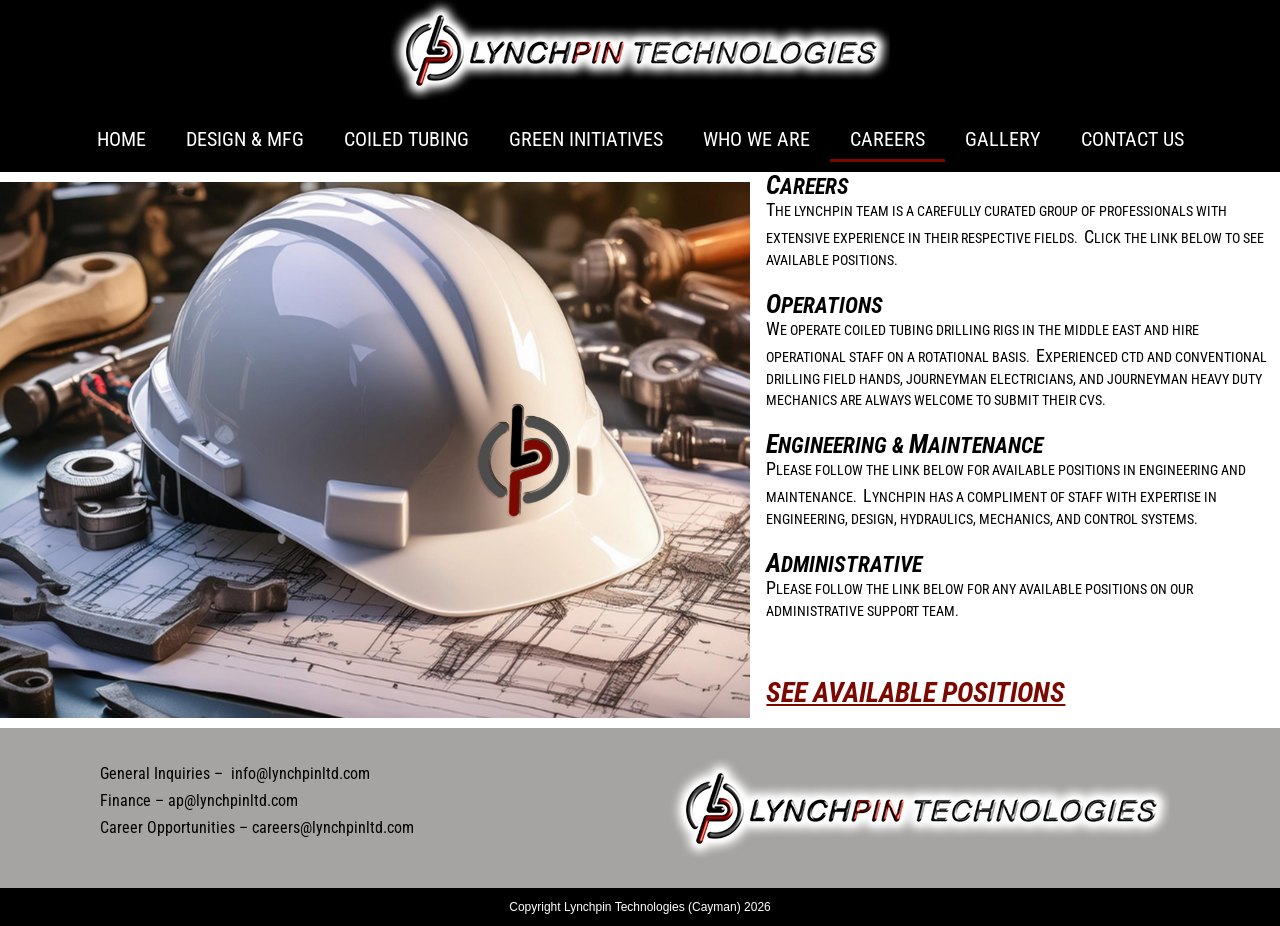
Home (121, 139)
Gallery (1003, 139)
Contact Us (1132, 139)
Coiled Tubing (406, 139)
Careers (887, 139)
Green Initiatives (586, 139)
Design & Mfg (245, 139)
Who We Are (756, 139)
